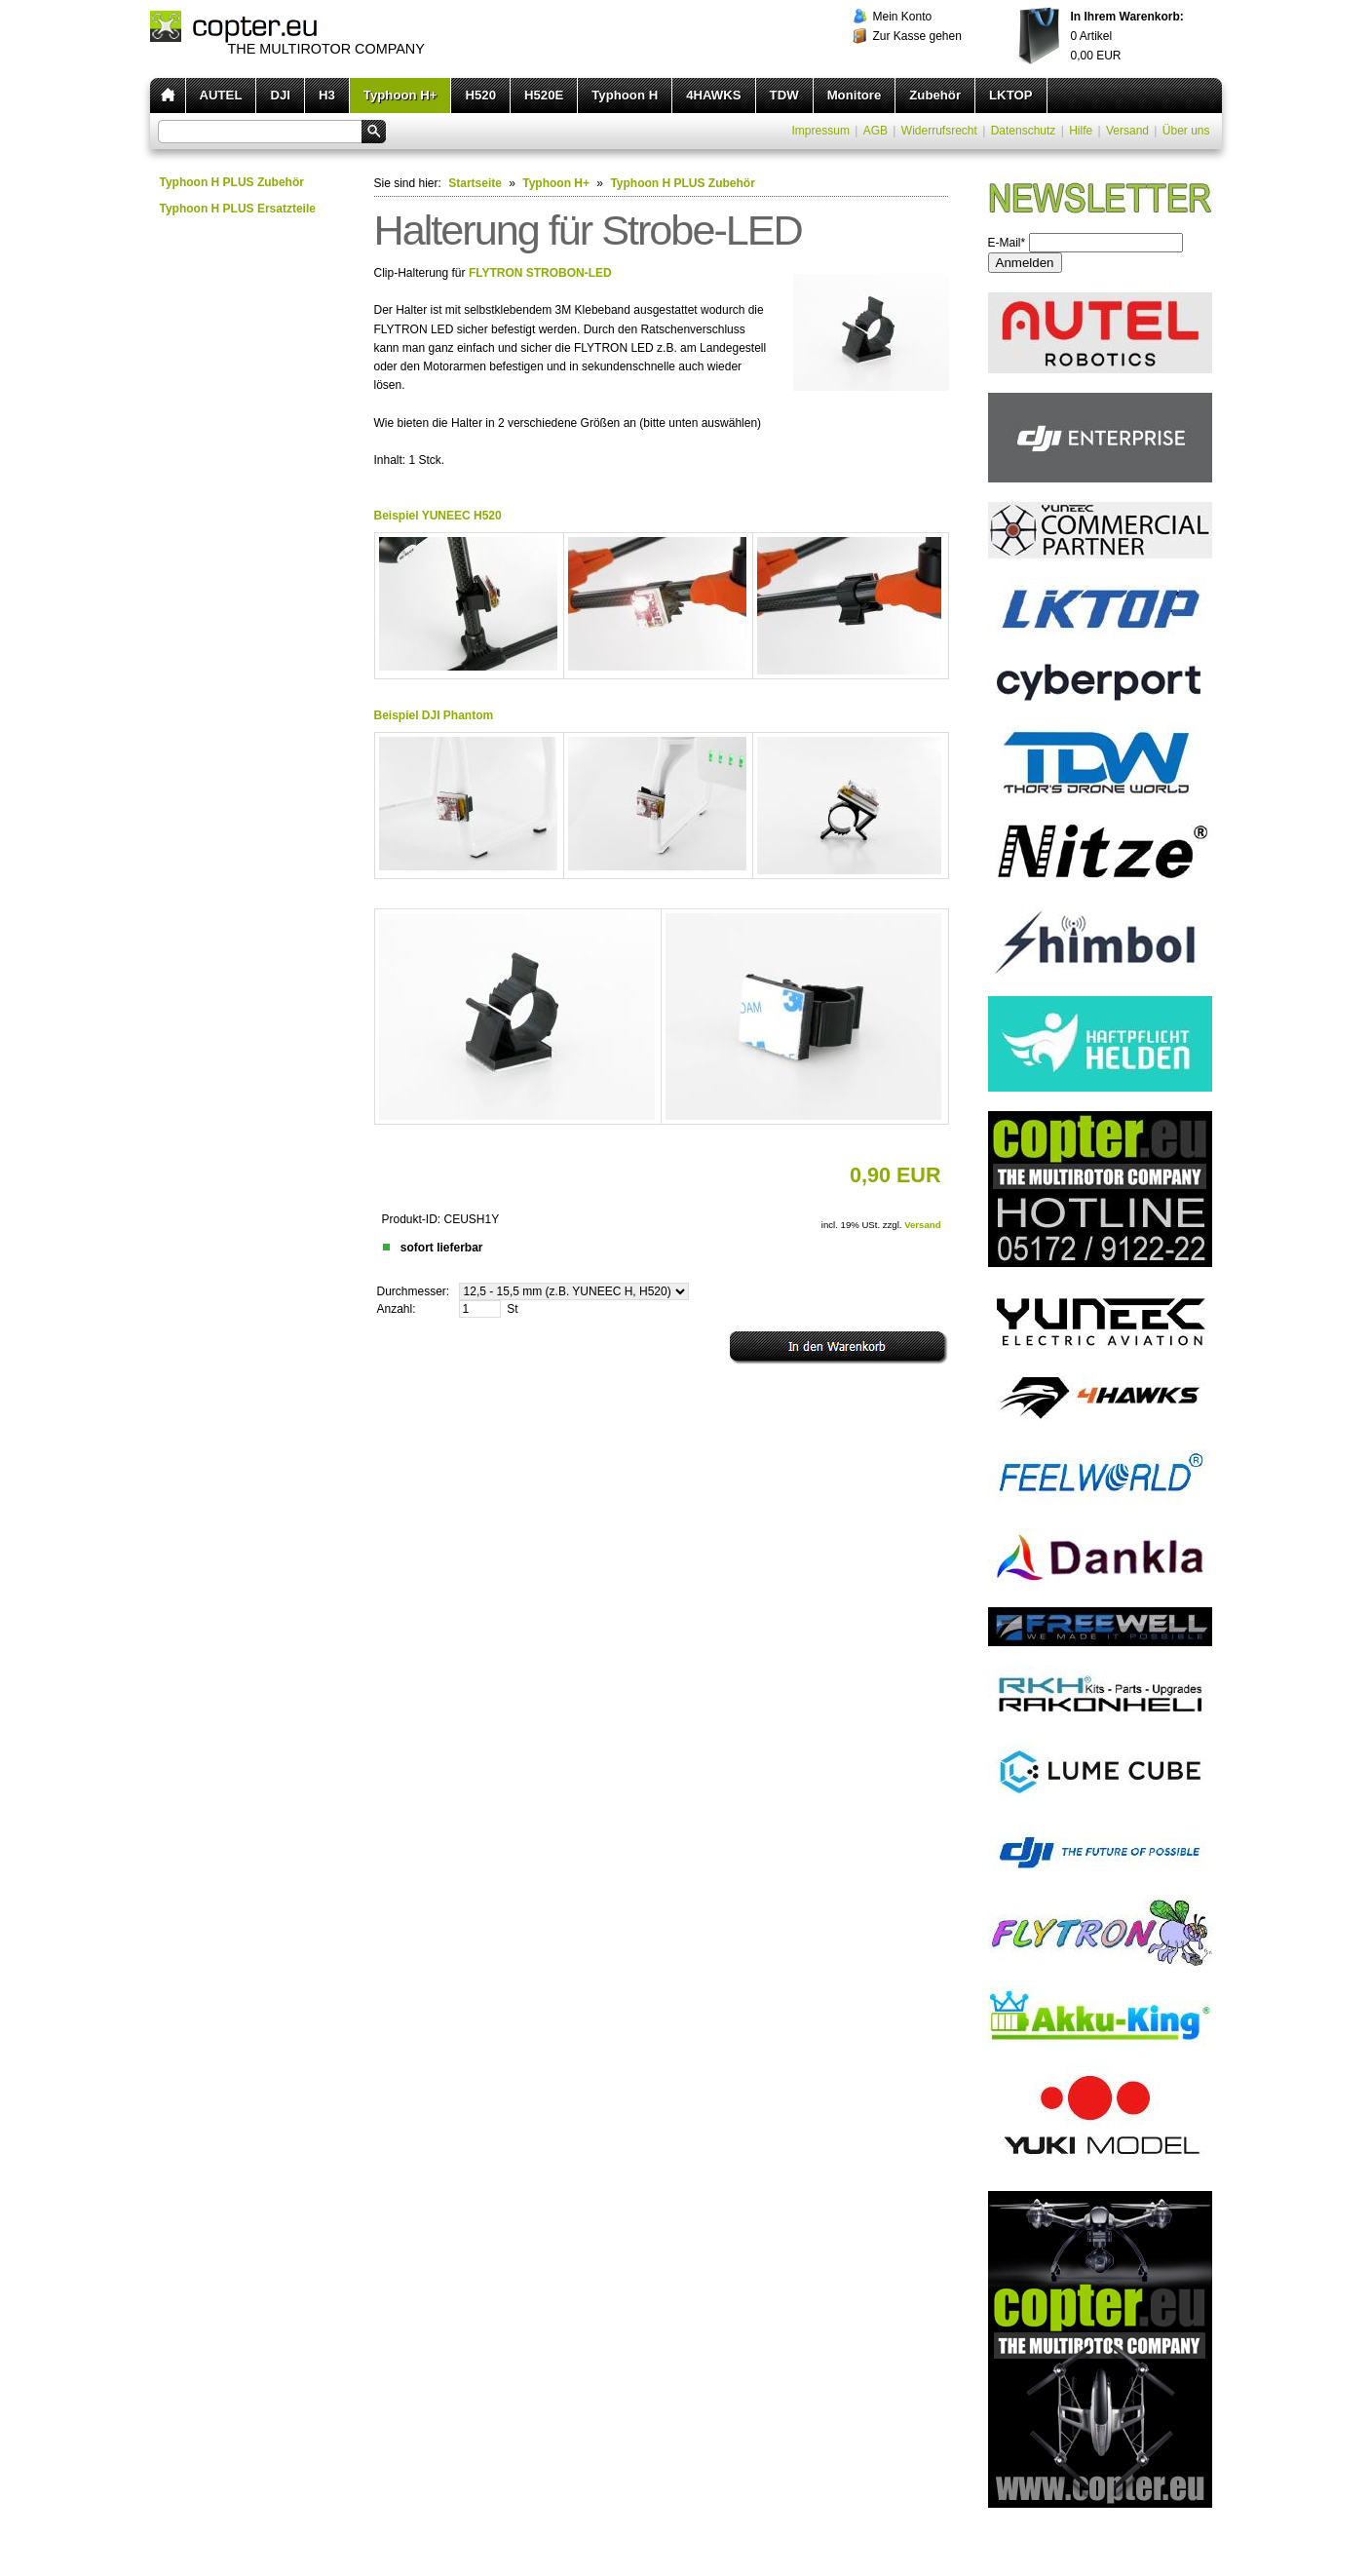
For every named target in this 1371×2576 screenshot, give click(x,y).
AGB (875, 130)
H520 (480, 95)
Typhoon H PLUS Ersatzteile (238, 208)
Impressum (821, 130)
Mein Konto (903, 16)
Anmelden (1025, 262)
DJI (280, 95)
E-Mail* (1007, 243)
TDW (784, 95)
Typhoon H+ (400, 95)
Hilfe (1080, 130)
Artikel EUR (1127, 36)
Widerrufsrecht (939, 130)
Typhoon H (624, 95)
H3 (327, 95)
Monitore (854, 95)
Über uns (1186, 130)
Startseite (475, 183)
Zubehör (935, 95)
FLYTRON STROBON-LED (540, 273)
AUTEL (221, 95)
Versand (1127, 130)
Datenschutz (1023, 130)
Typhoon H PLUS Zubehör (232, 182)
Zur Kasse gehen (917, 36)
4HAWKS (713, 95)
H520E (543, 95)
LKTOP (1010, 95)
